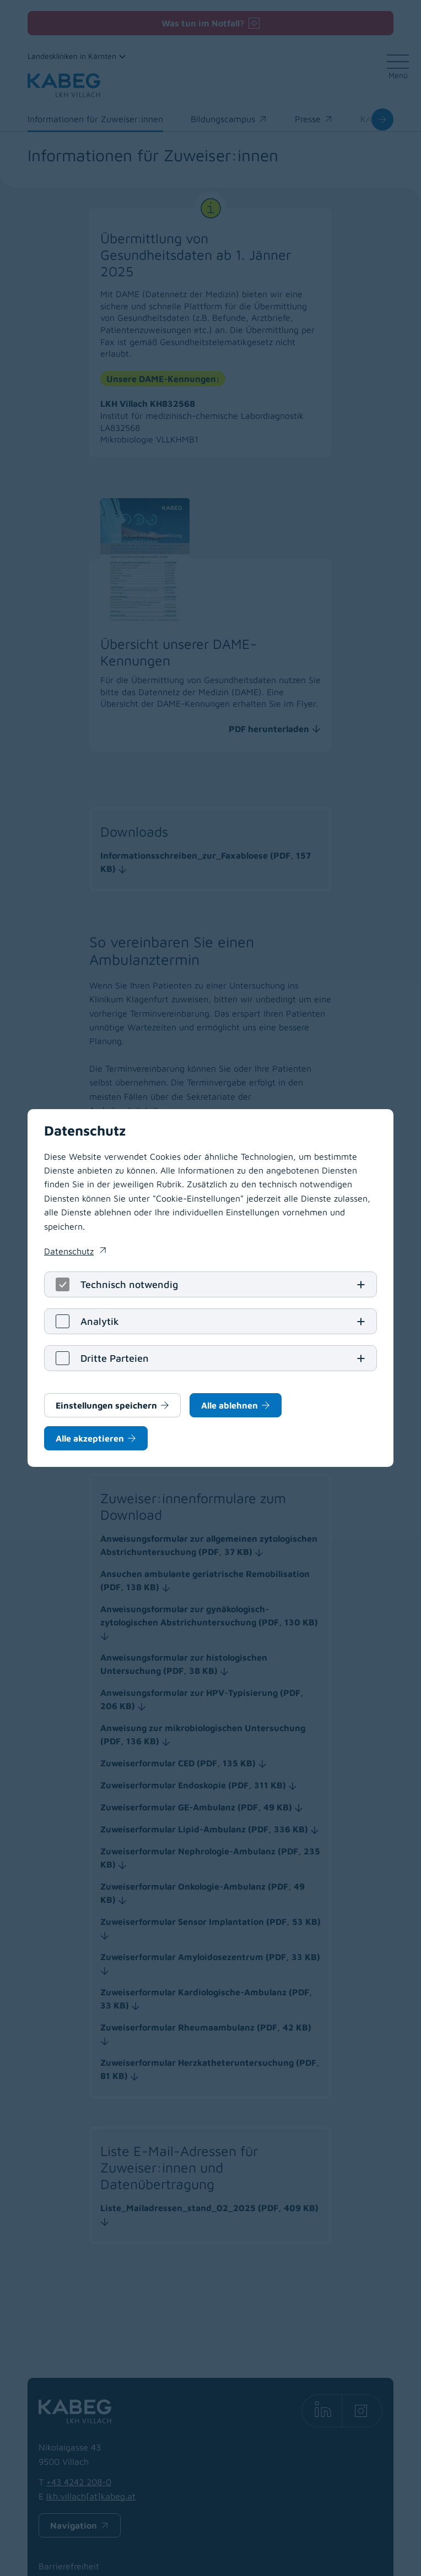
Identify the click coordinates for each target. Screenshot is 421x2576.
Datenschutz (69, 1251)
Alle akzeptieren (90, 1438)
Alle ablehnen (229, 1405)
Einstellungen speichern (106, 1405)
